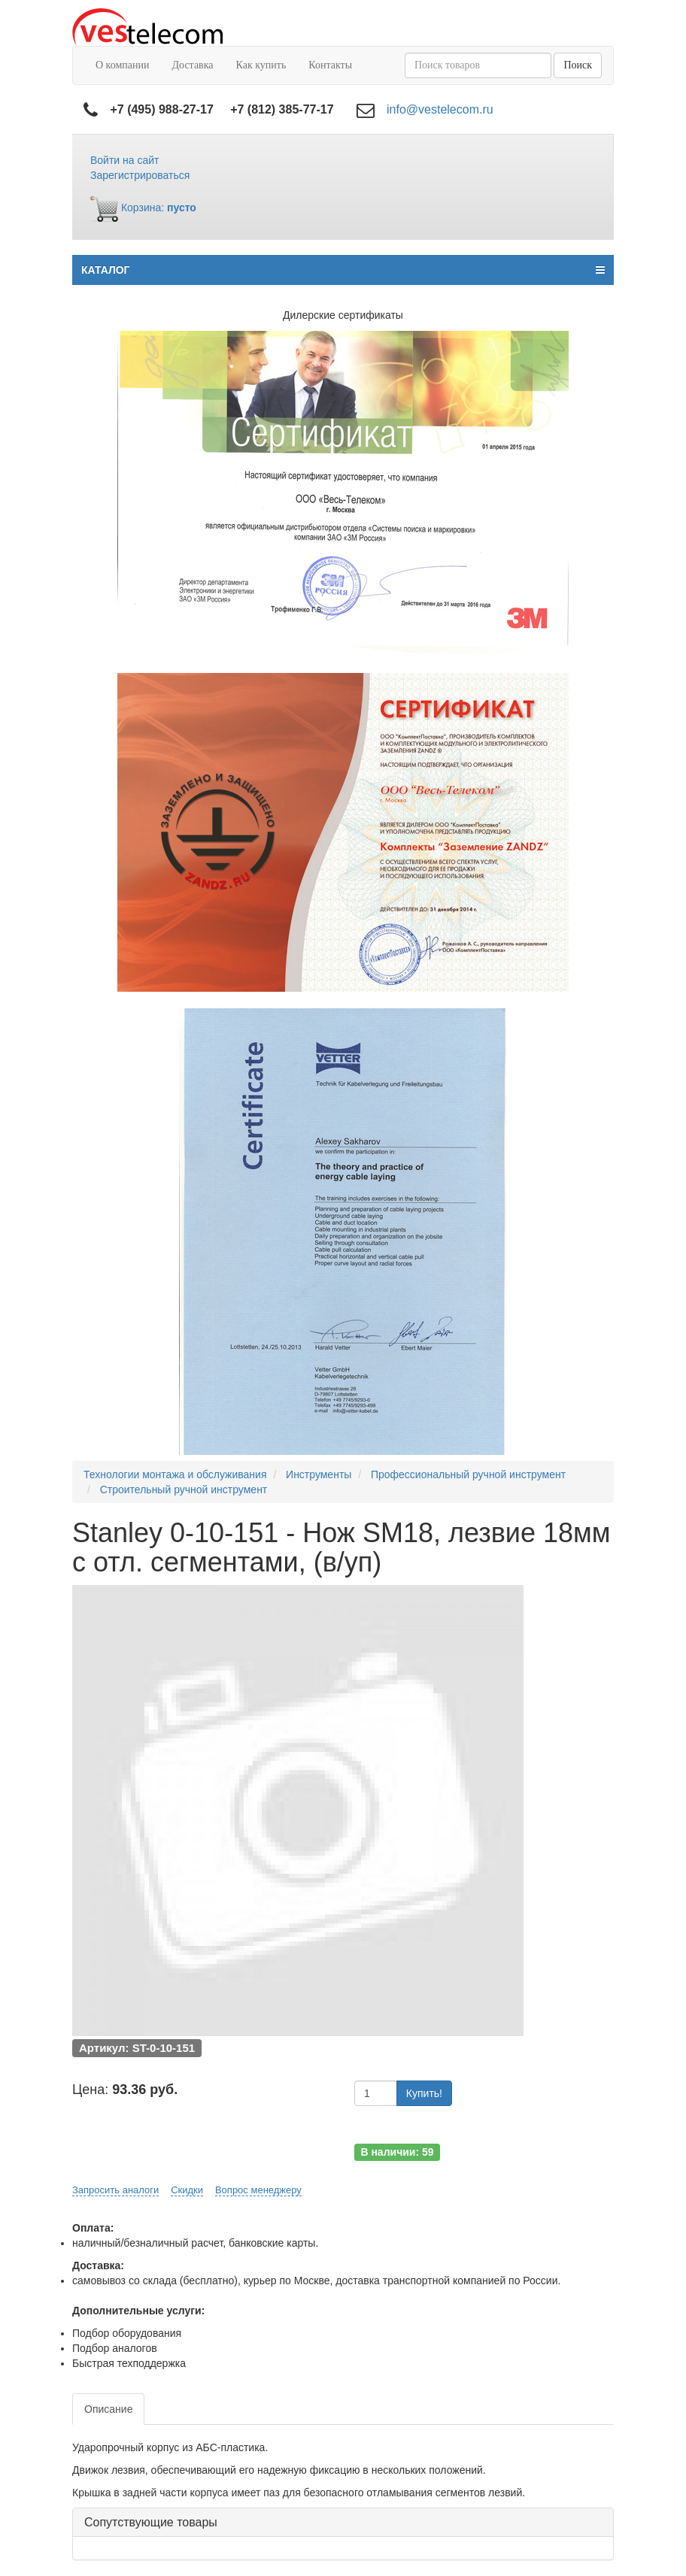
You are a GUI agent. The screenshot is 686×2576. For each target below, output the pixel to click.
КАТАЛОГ (343, 270)
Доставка (192, 65)
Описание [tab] (108, 2409)
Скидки (187, 2190)
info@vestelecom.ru (440, 109)
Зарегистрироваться (140, 175)
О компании (122, 65)
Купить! (424, 2093)
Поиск (577, 65)
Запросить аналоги (115, 2190)
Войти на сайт (124, 160)
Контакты (330, 65)
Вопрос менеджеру (258, 2190)
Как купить (261, 65)
